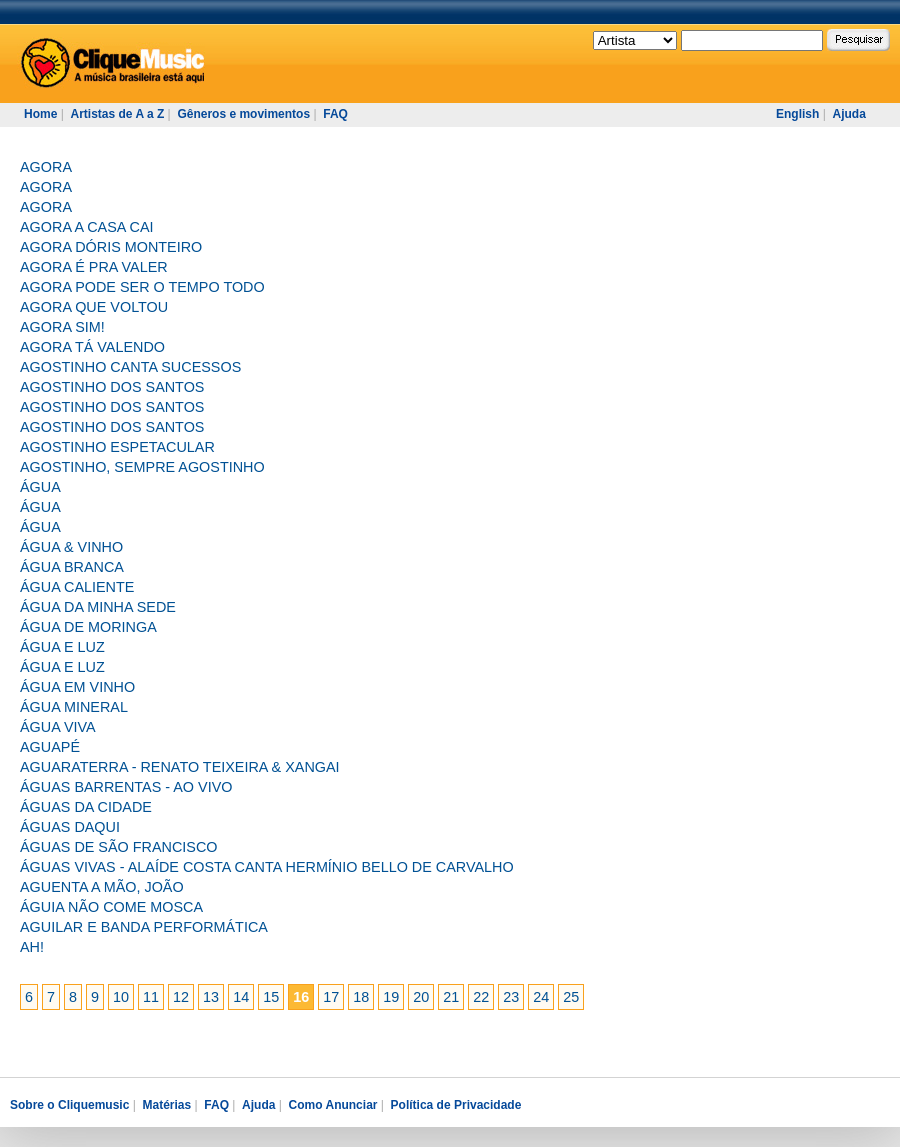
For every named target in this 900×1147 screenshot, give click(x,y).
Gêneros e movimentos (243, 114)
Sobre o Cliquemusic (69, 1105)
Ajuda (848, 114)
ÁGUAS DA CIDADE (86, 807)
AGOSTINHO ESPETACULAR (117, 447)
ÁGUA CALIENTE (77, 587)
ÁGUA (40, 487)
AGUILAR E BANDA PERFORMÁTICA (144, 927)
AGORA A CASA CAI (87, 227)
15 (271, 997)
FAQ (335, 114)
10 (121, 997)
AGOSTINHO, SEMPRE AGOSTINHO (142, 467)
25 (571, 997)
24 (541, 997)
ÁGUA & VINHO (71, 547)
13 (211, 997)
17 (331, 997)
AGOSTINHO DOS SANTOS (112, 387)
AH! (32, 947)
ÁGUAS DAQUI (70, 827)
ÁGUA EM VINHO (77, 687)
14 (241, 997)
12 (181, 997)
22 (481, 997)
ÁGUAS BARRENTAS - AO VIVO (126, 787)
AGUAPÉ (50, 747)
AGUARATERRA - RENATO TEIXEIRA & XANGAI (180, 767)
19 (391, 997)
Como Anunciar (333, 1105)
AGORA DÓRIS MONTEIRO (111, 247)
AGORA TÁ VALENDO (92, 347)
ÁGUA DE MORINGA (88, 627)
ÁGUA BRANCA (72, 567)
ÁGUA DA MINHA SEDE (98, 607)
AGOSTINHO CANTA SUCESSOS (130, 367)
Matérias (166, 1105)
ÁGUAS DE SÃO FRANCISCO (119, 847)
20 (421, 997)
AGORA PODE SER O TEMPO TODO (142, 287)
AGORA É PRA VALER (94, 267)
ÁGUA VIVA (58, 727)
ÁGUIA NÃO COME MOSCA (111, 907)
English (797, 114)
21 (451, 997)
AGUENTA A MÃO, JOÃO (102, 887)
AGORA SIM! (62, 327)
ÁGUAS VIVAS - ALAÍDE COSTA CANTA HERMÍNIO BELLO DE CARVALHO (267, 867)
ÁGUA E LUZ (62, 647)
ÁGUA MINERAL (74, 707)
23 (511, 997)
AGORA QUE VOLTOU (94, 307)
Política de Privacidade (456, 1105)
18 (361, 997)
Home (40, 114)
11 (151, 997)
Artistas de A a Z (117, 114)
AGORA (46, 167)
